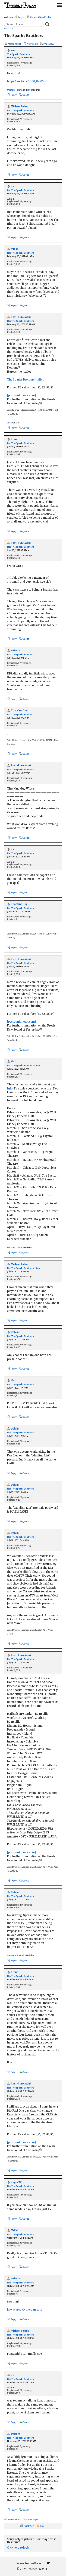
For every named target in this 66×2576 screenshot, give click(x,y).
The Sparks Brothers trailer (25, 379)
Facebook (44, 2563)
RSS (42, 2525)
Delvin (15, 1332)
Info (9, 1088)
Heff (13, 1061)
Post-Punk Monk (21, 317)
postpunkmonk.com (21, 395)
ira (12, 186)
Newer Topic (14, 2519)
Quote (25, 94)
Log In (21, 17)
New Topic (32, 43)
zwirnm (15, 650)
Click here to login (18, 2547)
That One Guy (19, 710)
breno (14, 439)
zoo (13, 50)
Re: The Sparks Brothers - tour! (24, 1065)
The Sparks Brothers (18, 54)
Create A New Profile (40, 17)
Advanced (8, 29)
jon (28, 89)
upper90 (16, 2182)
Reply (14, 94)
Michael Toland (15, 89)
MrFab (14, 249)
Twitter (48, 2563)
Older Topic (32, 2519)
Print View (48, 43)
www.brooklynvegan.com (25, 2309)
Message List (14, 43)
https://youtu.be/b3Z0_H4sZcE (26, 81)
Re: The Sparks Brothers (20, 110)
